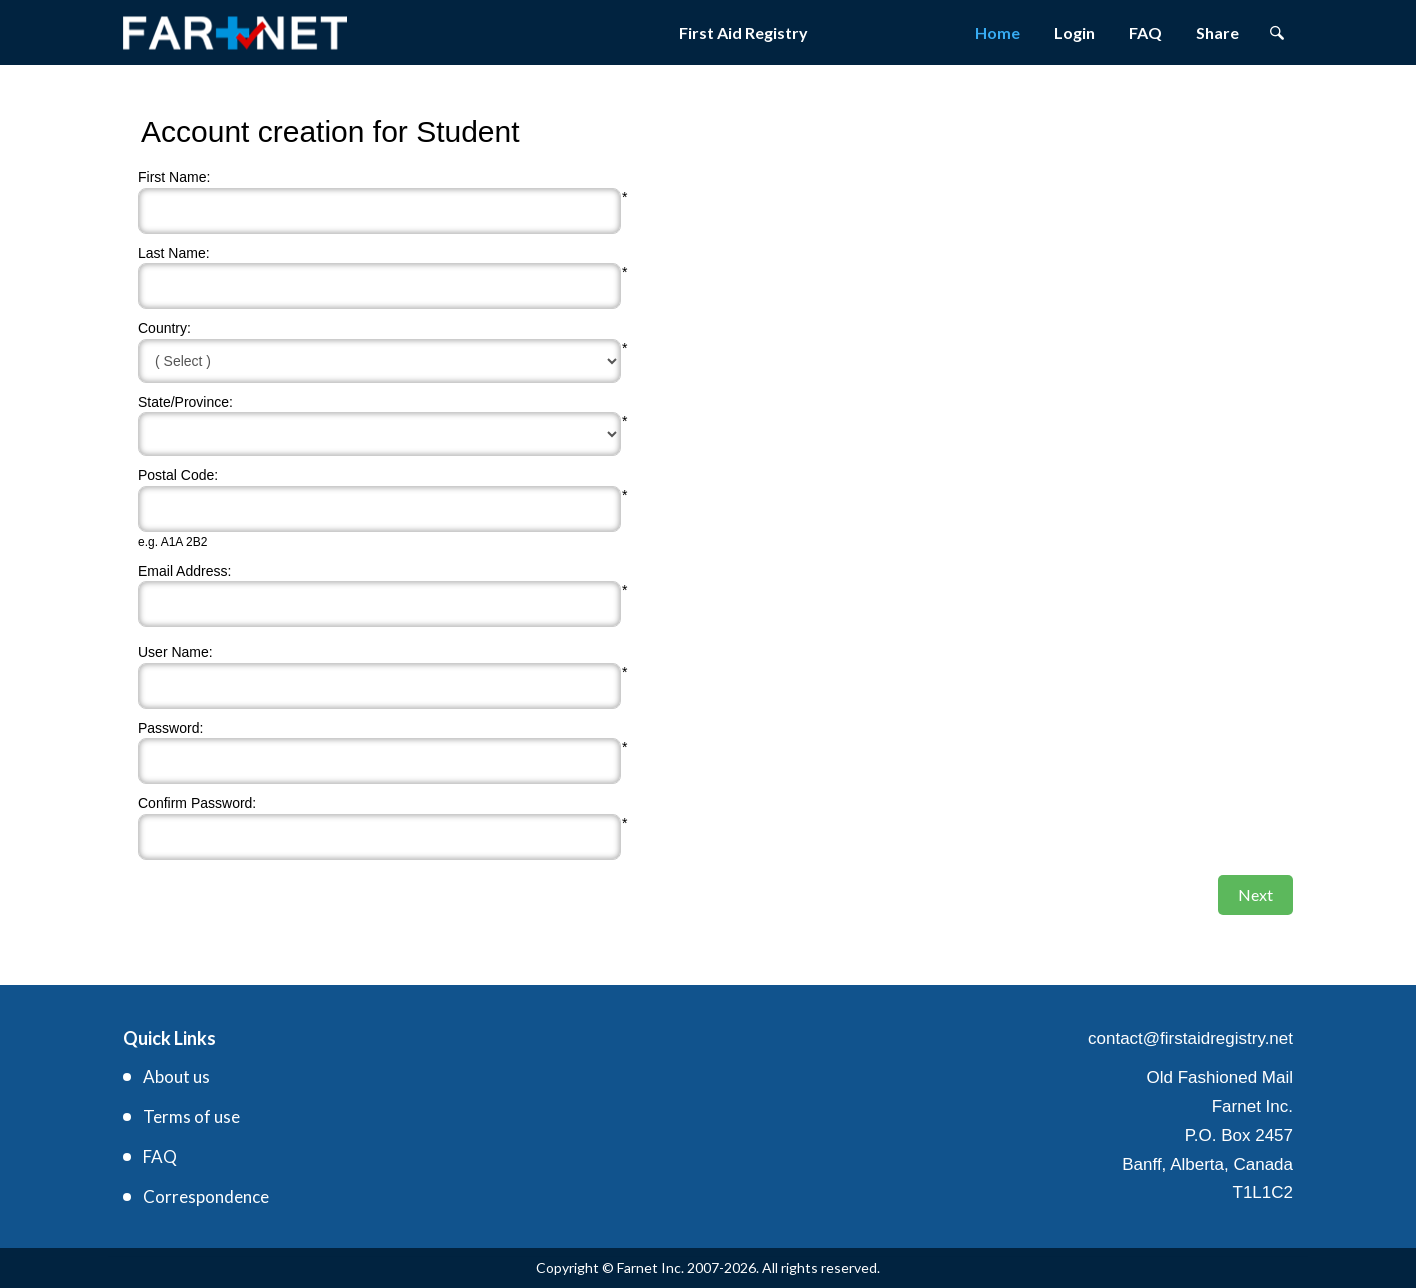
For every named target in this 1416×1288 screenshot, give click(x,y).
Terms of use (191, 1116)
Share (1217, 32)
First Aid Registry (743, 32)
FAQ (1145, 32)
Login (1074, 32)
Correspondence (206, 1196)
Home (997, 32)
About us (176, 1076)
